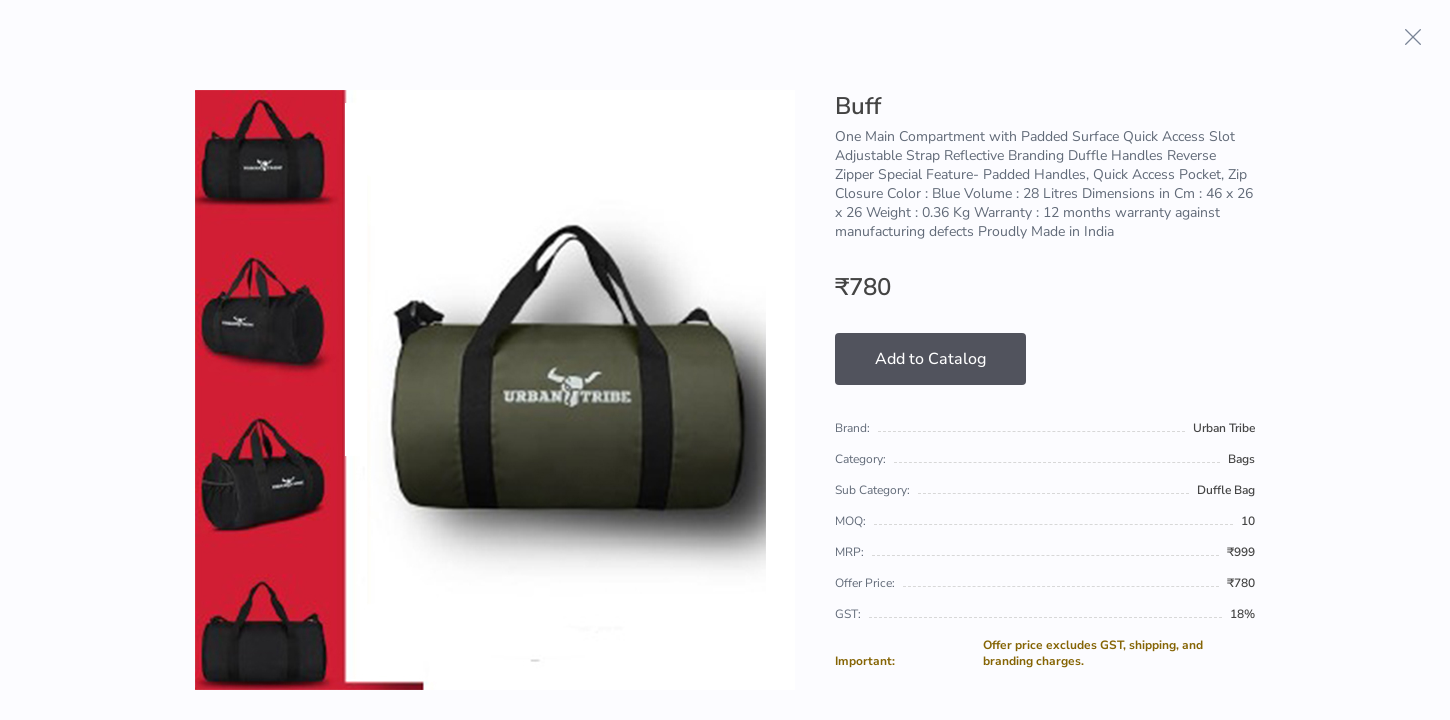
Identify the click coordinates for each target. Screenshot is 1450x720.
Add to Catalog (930, 359)
